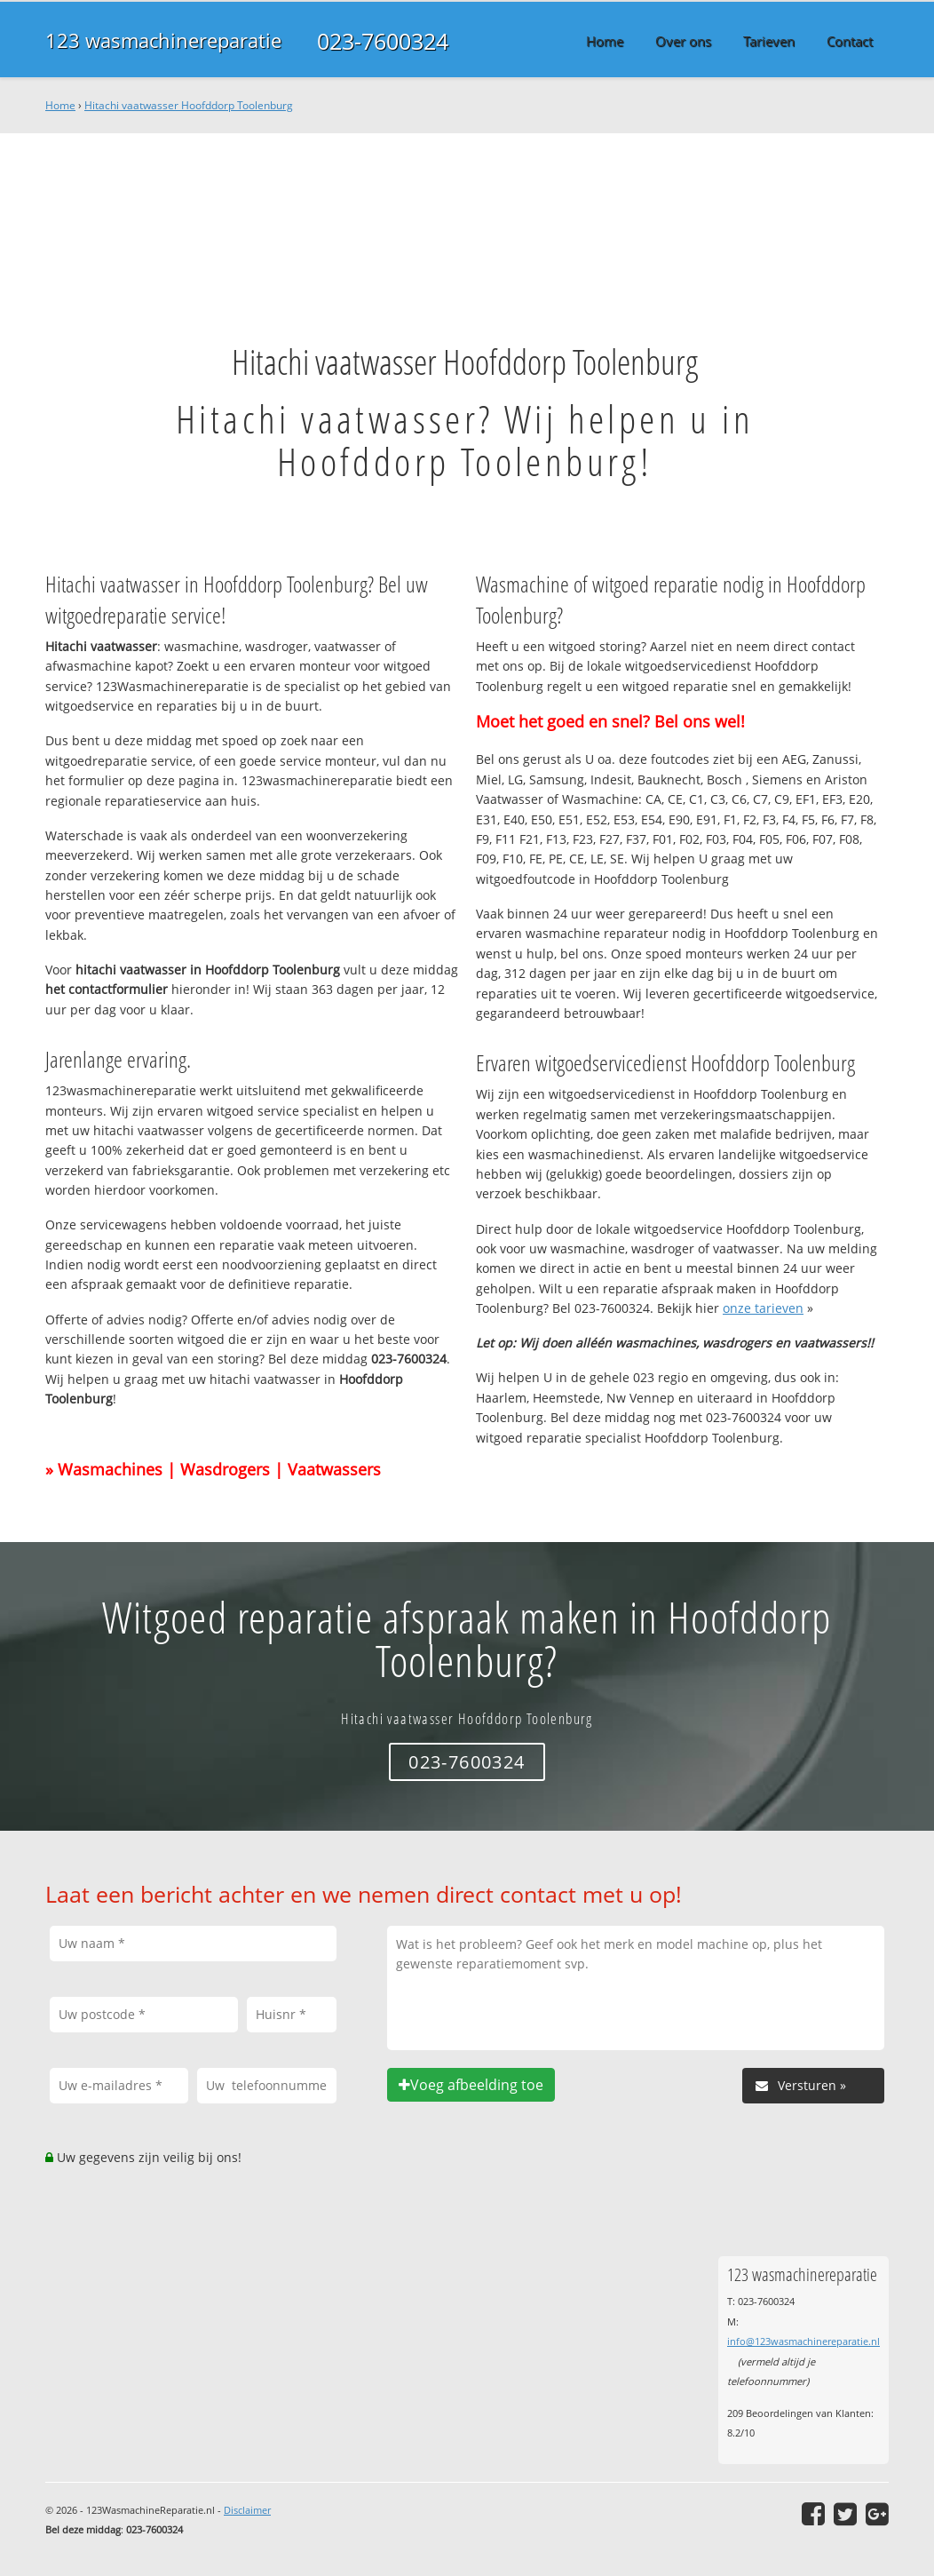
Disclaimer (247, 2509)
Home (60, 105)
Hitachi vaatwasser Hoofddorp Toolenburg (188, 105)
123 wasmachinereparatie (163, 40)
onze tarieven (763, 1308)
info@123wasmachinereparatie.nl (803, 2341)
